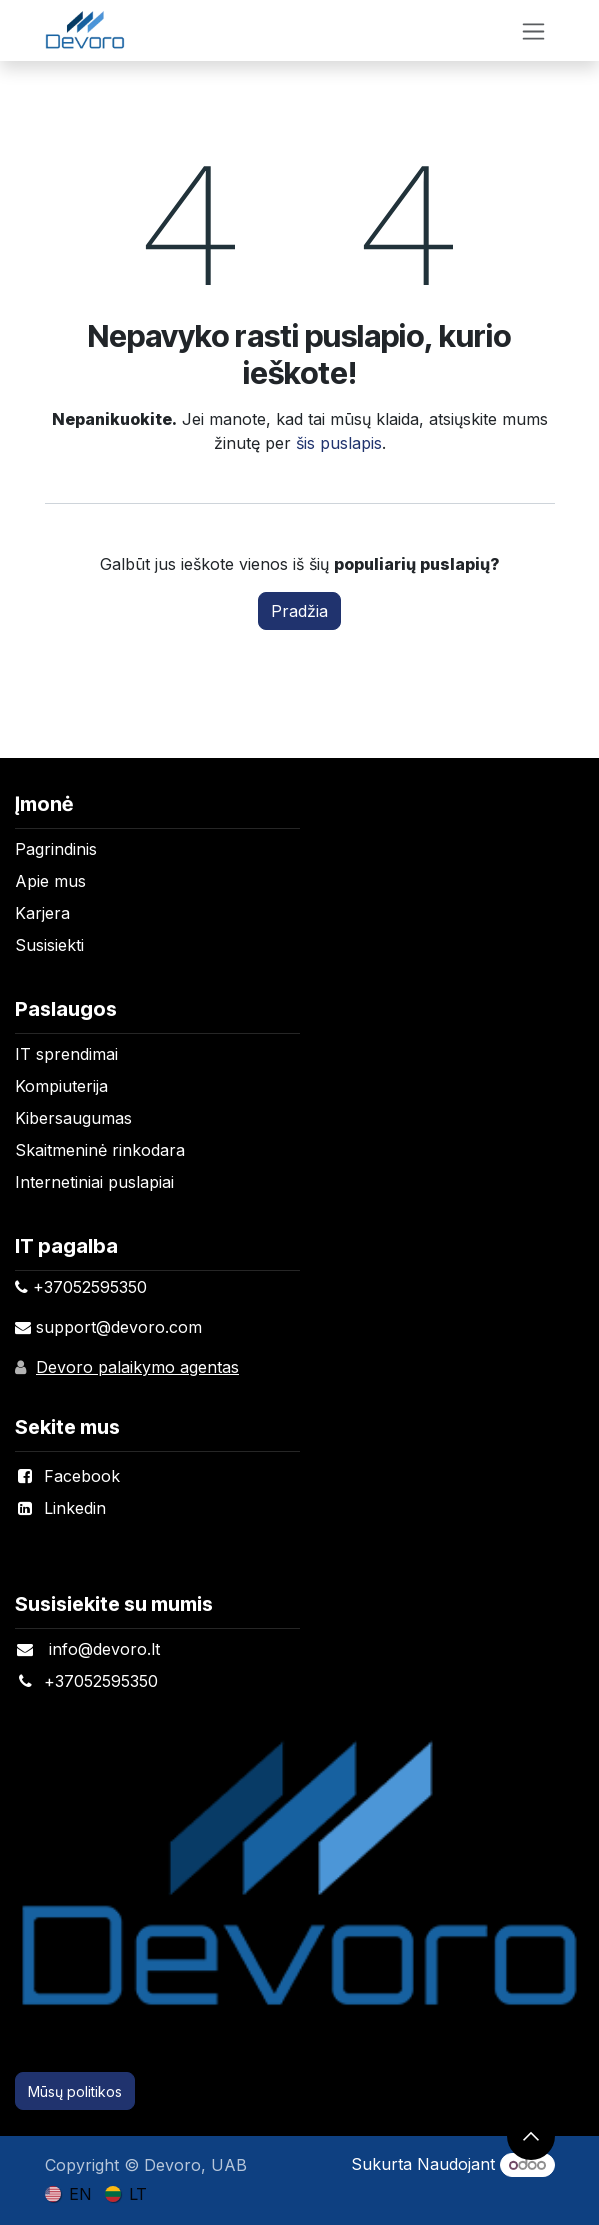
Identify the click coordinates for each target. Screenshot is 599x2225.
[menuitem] (68, 2193)
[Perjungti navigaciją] (533, 30)
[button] (531, 2136)
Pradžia (299, 611)
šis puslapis (339, 443)
